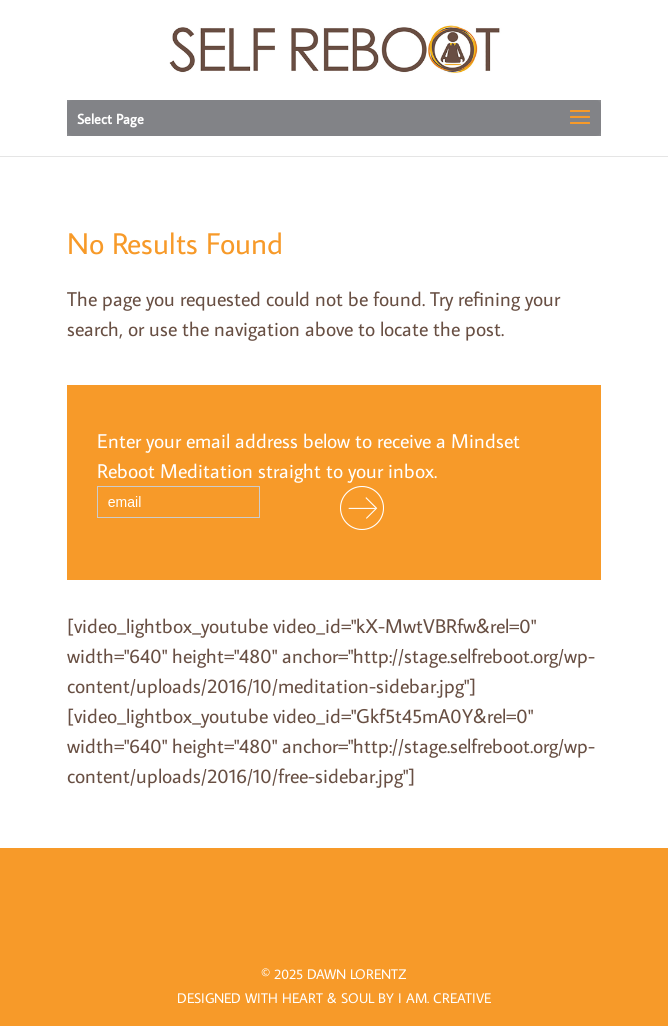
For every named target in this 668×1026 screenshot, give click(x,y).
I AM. (444, 998)
